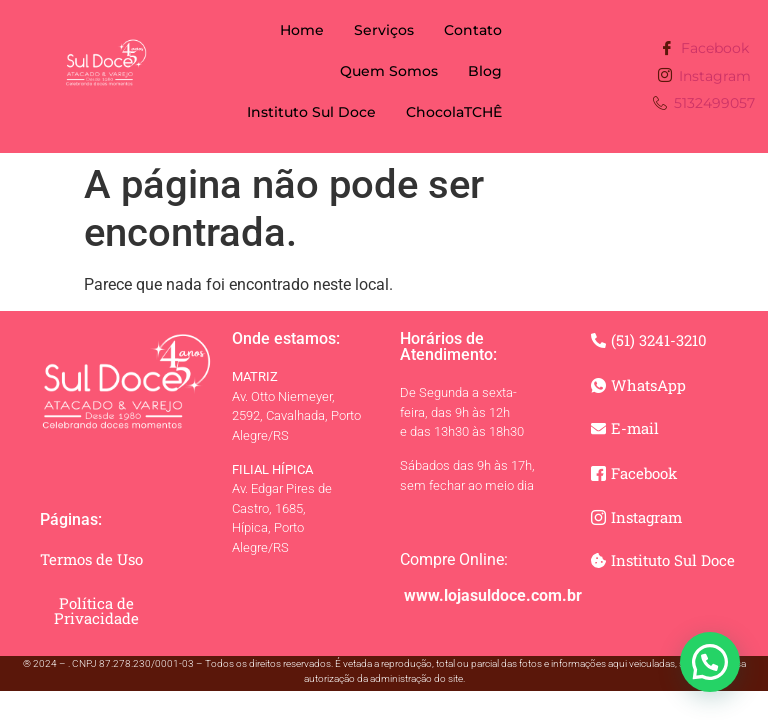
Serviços (384, 30)
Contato (473, 30)
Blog (485, 71)
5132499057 (704, 104)
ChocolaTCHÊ (454, 112)
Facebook (704, 49)
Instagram (704, 76)
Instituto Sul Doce (311, 112)
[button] (710, 662)
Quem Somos (389, 71)
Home (302, 30)
